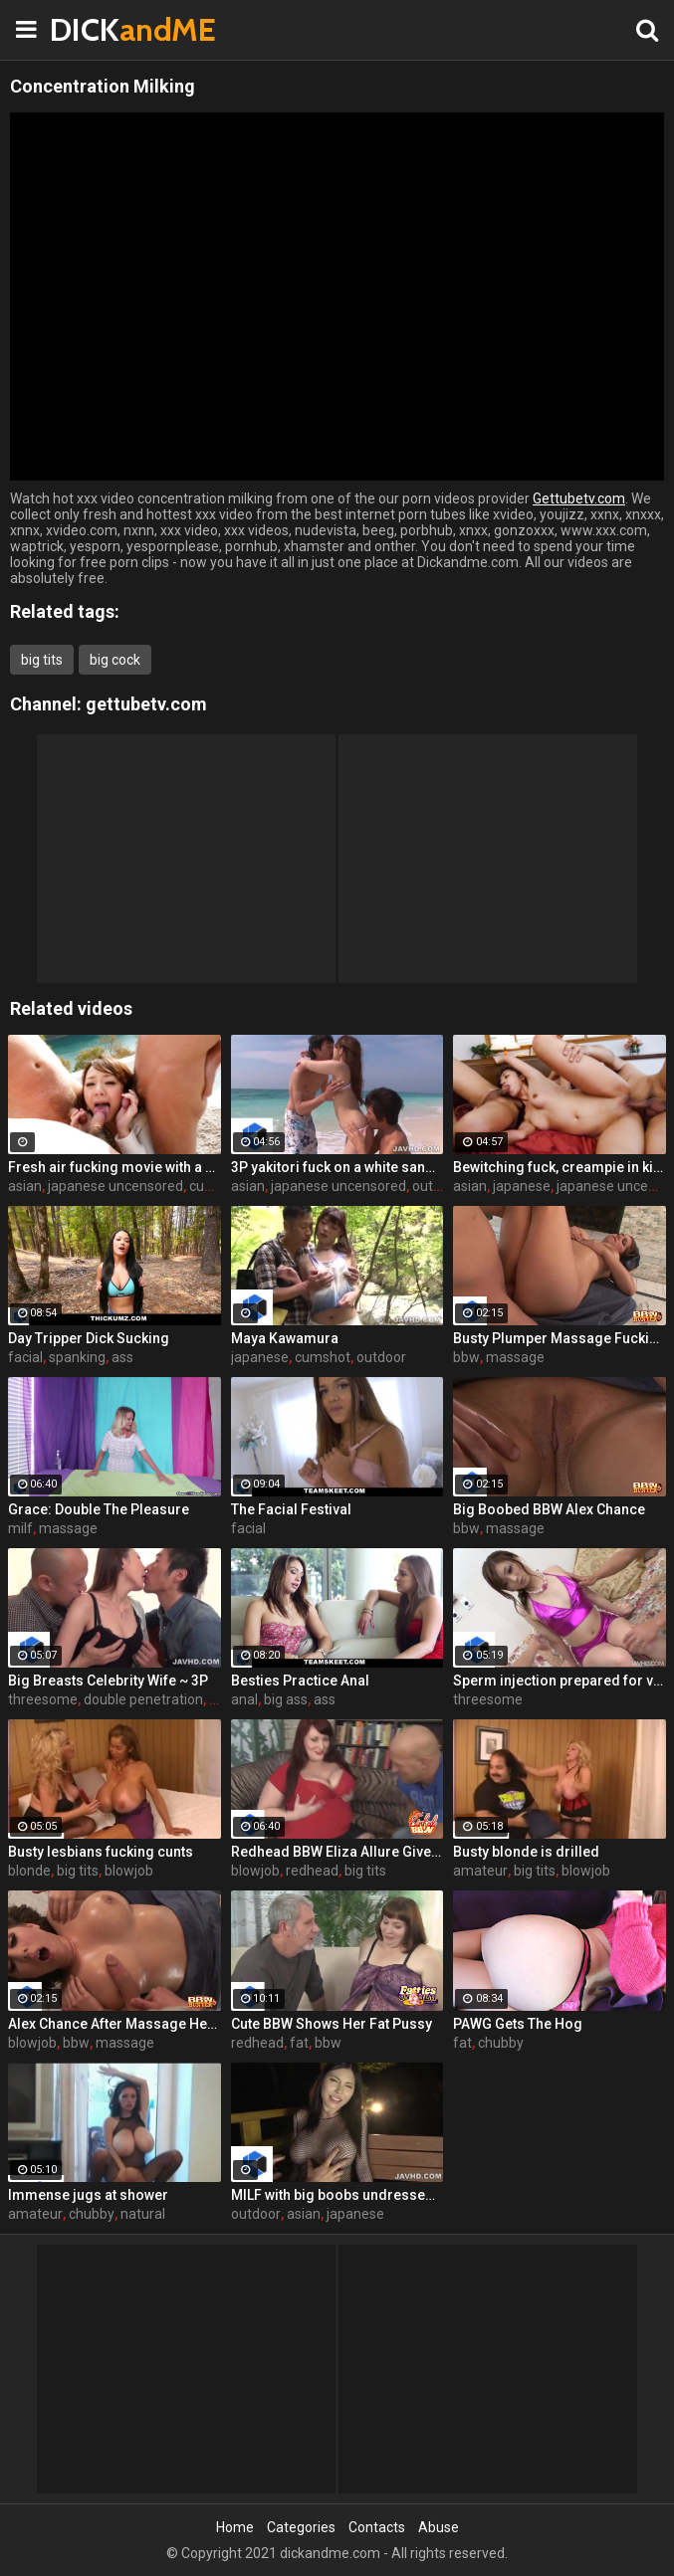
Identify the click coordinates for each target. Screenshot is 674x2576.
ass (122, 1357)
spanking (77, 1357)
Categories (301, 2527)
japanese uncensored (115, 1186)
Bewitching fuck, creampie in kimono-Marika (559, 1167)
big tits (42, 660)
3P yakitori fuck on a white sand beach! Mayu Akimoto (337, 1167)
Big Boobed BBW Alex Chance (549, 1509)
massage (515, 1357)
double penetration (143, 1699)
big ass (286, 1699)
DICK (99, 29)
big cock (115, 660)
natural (142, 2214)
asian (25, 1186)
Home (235, 2527)
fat (299, 2043)
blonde (29, 1871)
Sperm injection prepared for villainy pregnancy (559, 1680)
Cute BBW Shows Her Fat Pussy (331, 2024)
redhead (312, 1871)
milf (20, 1528)
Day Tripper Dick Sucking (88, 1338)
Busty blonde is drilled (526, 1852)
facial (25, 1357)
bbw (466, 1357)
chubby (501, 2043)
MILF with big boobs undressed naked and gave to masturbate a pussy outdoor (337, 2195)
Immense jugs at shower (88, 2195)
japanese (522, 1186)
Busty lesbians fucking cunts (100, 1852)
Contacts (376, 2527)
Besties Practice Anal (300, 1680)
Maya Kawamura (284, 1338)
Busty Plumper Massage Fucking (559, 1338)
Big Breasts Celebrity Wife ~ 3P (108, 1680)
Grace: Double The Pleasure (98, 1509)
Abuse (438, 2527)
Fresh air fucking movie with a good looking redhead (114, 1167)
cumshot (217, 1186)
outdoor (437, 1186)
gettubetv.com (146, 704)
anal (244, 1699)
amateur (480, 1871)
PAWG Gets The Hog (517, 2024)
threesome (43, 1699)
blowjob (129, 1871)
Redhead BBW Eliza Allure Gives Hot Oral (337, 1852)
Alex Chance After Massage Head (114, 2024)
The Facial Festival (291, 1509)
